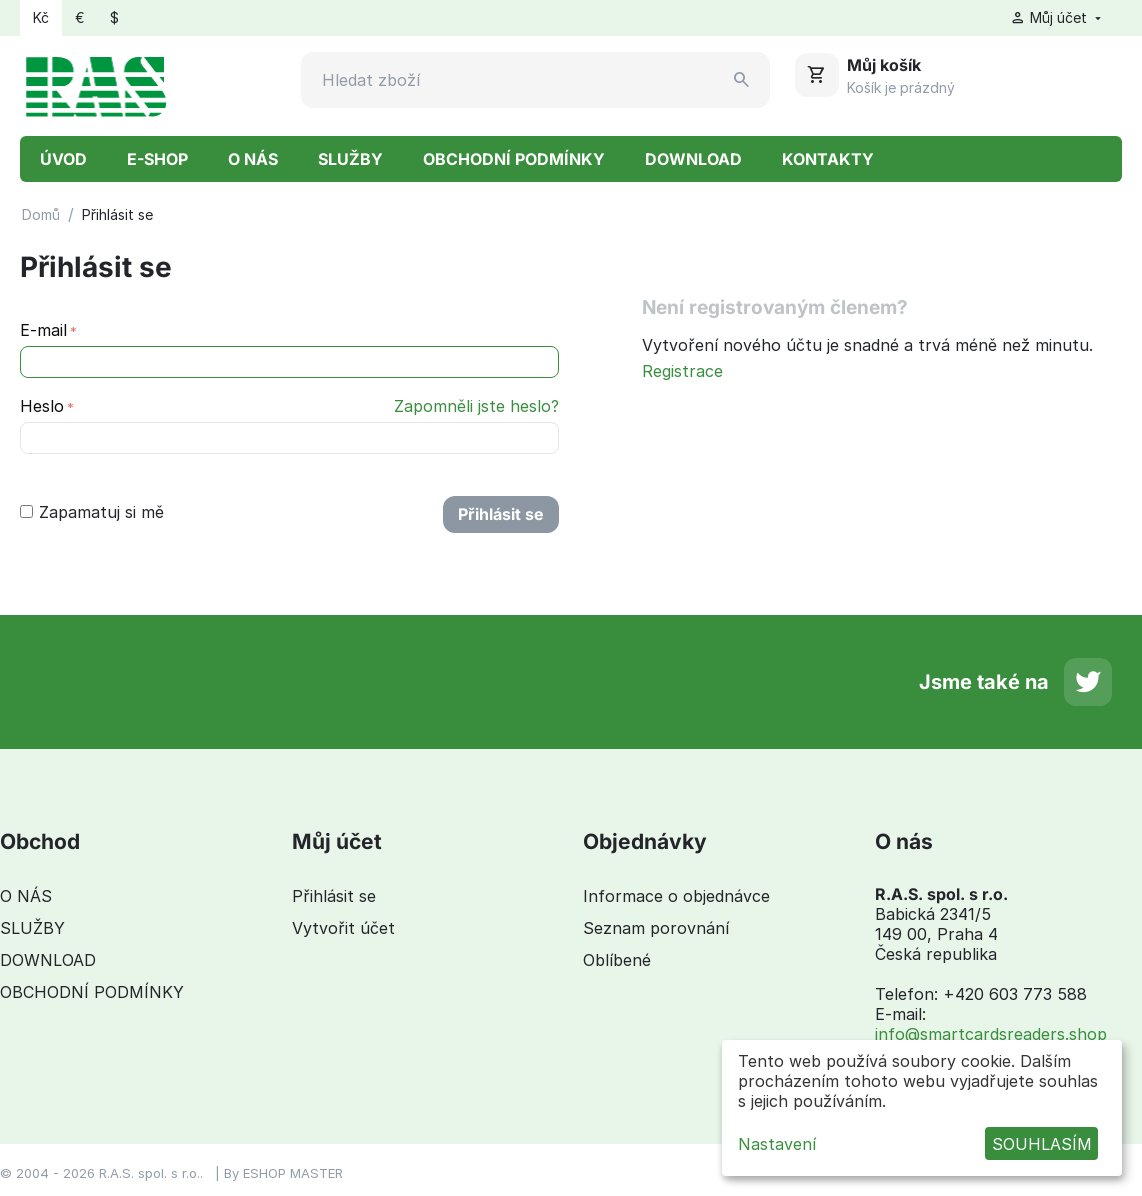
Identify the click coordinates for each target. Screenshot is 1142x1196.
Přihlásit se (501, 514)
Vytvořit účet (343, 928)
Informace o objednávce (676, 896)
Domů (41, 214)
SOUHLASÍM (1042, 1144)
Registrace (682, 371)
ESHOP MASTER (293, 1173)
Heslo (42, 406)
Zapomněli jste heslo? (476, 406)
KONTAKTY (828, 159)
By (233, 1173)
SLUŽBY (350, 159)
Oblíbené (617, 960)
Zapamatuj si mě (92, 512)
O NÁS (253, 159)
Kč (41, 17)
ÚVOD (63, 159)
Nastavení (777, 1144)
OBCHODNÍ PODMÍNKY (514, 159)
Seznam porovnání (656, 928)
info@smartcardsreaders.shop (991, 1034)
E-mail (43, 330)
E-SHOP (157, 159)
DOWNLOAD (693, 159)
